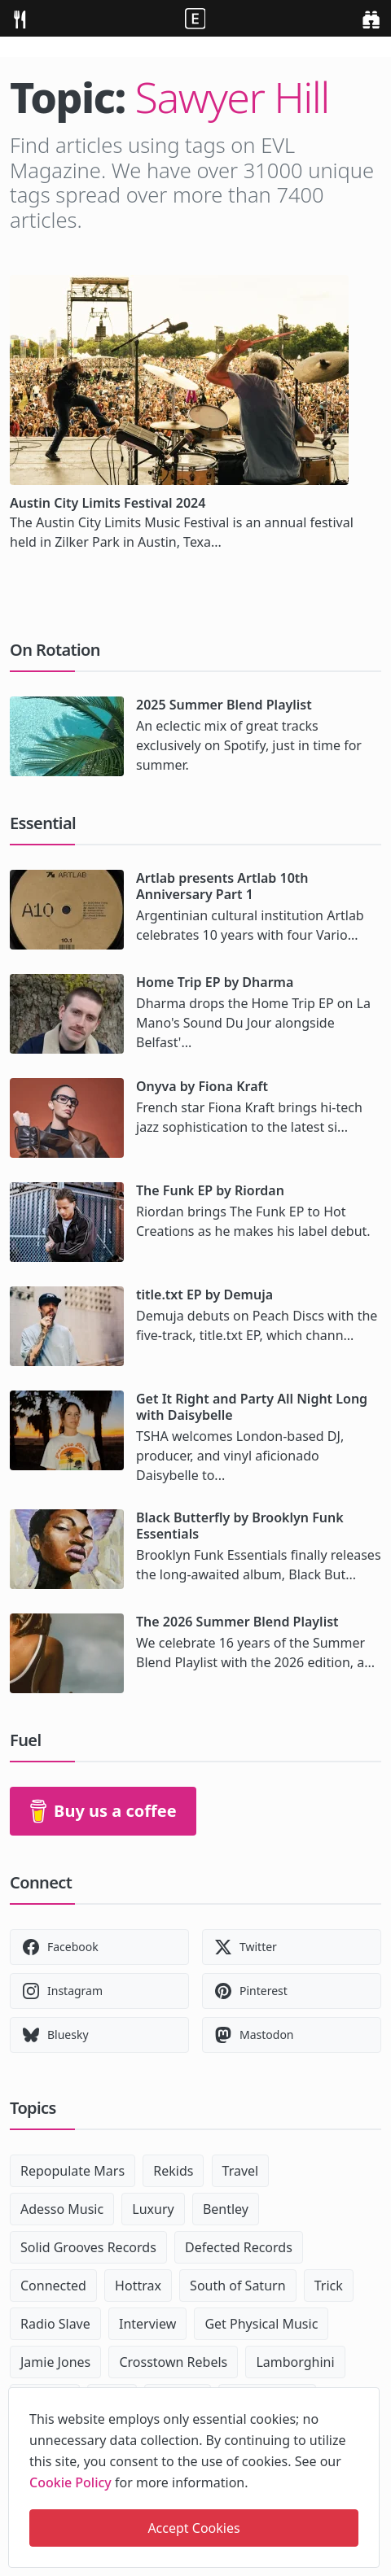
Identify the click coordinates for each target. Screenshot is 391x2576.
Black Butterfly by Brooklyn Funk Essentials (240, 1525)
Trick (328, 2285)
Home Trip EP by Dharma (214, 982)
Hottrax (138, 2285)
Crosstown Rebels (173, 2362)
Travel (240, 2171)
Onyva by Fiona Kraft (202, 1086)
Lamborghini (295, 2362)
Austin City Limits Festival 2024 (107, 503)
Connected (53, 2285)
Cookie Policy (70, 2482)
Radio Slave (55, 2324)
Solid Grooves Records (88, 2247)
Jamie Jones (55, 2362)
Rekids (173, 2171)
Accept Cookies (193, 2528)
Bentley (225, 2209)
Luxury (153, 2209)
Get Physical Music (261, 2324)
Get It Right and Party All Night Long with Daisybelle (251, 1407)
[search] (371, 18)
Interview (147, 2324)
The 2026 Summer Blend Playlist (237, 1621)
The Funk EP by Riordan (210, 1190)
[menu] (19, 18)
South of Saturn (237, 2285)
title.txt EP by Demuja (204, 1294)
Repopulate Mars (72, 2171)
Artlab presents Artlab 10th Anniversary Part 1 (222, 886)
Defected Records (238, 2247)
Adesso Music (61, 2209)
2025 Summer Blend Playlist (224, 704)
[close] (366, 2397)
